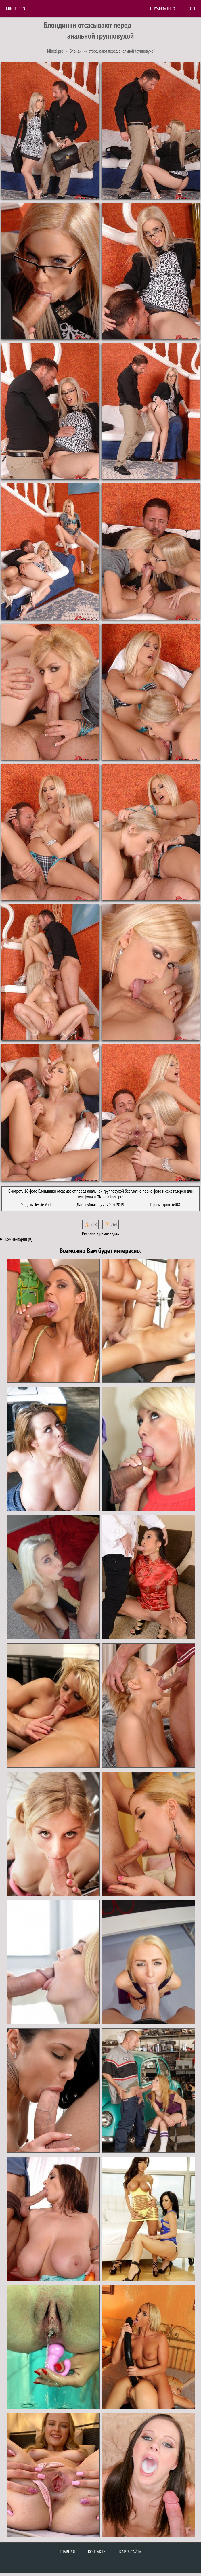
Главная (67, 2551)
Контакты (97, 2551)
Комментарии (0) (18, 1239)
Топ (191, 9)
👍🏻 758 (90, 1224)
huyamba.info (162, 9)
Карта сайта (130, 2551)
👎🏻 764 (110, 1224)
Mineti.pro (15, 9)
